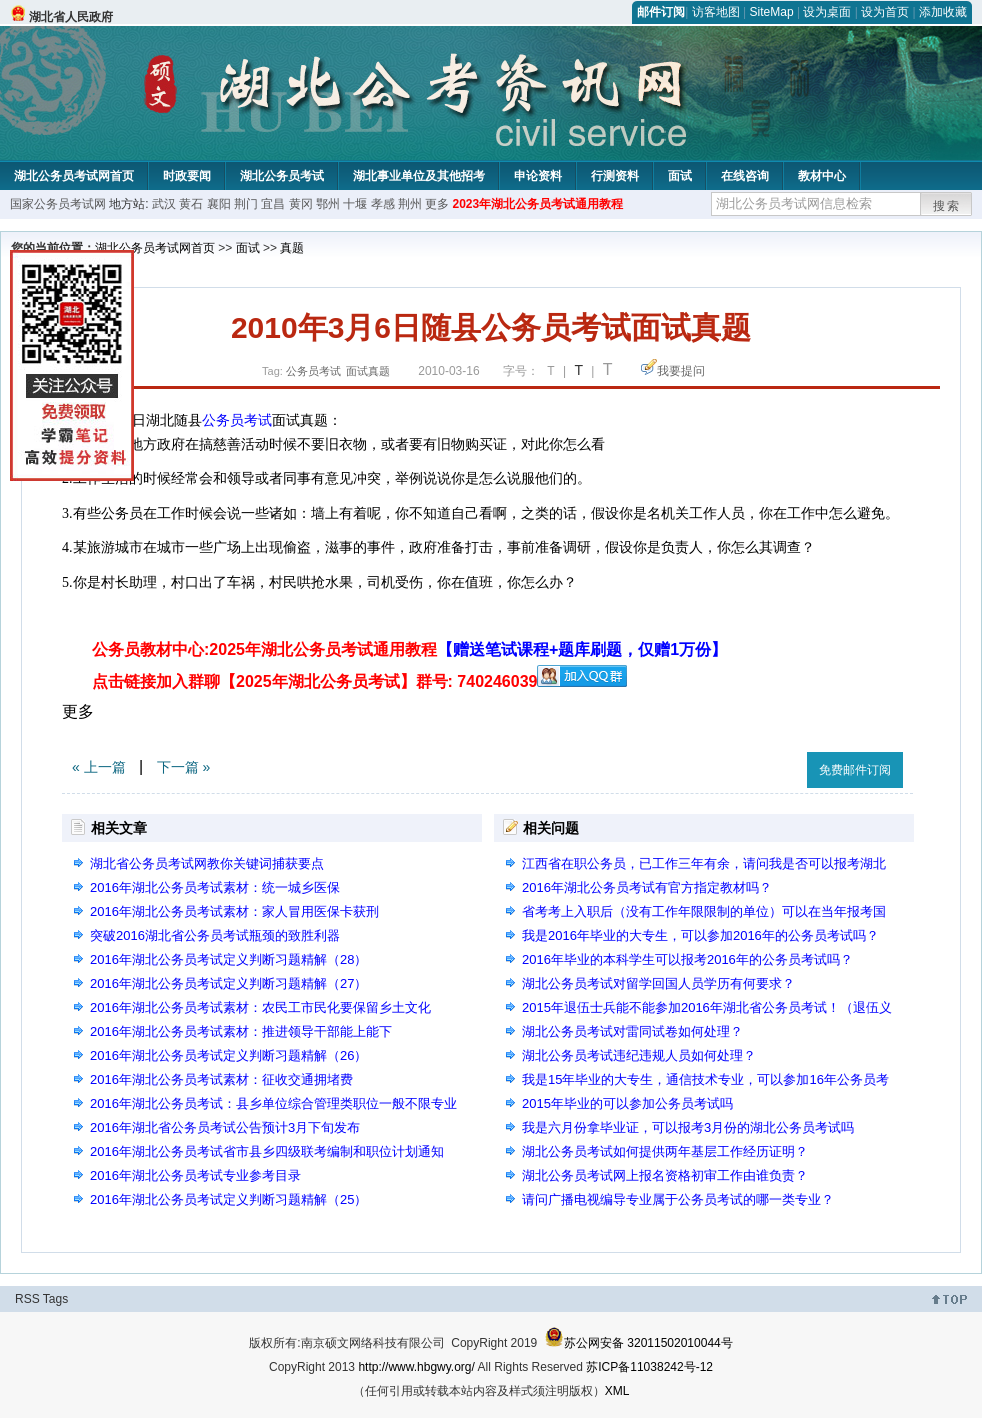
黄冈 (301, 204)
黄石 (191, 204)
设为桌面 (827, 12)
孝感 (383, 204)
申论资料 (538, 176)
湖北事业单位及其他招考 (419, 176)
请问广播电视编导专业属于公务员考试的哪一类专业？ (678, 1199)
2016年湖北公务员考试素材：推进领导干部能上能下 (241, 1031)
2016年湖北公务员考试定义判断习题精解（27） (228, 983)
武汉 (164, 204)
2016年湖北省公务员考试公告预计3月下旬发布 (225, 1127)
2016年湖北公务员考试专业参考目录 (195, 1175)
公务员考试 (313, 371)
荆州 (410, 204)
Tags (55, 1299)
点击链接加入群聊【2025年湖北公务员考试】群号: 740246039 (314, 681)
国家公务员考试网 (58, 204)
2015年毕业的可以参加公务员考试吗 (627, 1103)
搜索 (947, 206)
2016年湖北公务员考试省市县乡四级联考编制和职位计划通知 (267, 1151)
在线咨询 (745, 176)
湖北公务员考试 (282, 176)
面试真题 (368, 371)
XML (617, 1391)
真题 (292, 248)
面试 (680, 176)
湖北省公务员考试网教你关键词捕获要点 (207, 863)
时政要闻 (187, 176)
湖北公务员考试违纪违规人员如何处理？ (639, 1055)
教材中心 (822, 176)
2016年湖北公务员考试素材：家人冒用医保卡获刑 (234, 911)
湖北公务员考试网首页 (74, 176)
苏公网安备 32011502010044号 (638, 1343)
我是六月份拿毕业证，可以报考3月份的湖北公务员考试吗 (688, 1127)
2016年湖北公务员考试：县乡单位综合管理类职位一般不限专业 (273, 1103)
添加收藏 (943, 12)
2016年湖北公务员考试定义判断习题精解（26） (228, 1055)
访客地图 (716, 12)
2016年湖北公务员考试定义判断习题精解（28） (228, 959)
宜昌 (273, 204)
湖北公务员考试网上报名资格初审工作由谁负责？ (665, 1175)
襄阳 (219, 204)
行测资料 (615, 176)
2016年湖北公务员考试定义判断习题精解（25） (228, 1199)
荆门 (246, 204)
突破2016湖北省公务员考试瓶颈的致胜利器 (215, 935)
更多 (437, 204)
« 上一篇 (99, 767)
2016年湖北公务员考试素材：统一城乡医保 (215, 887)
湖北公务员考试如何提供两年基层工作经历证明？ (665, 1151)
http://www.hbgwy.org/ (416, 1367)
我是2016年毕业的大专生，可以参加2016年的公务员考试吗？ (700, 935)
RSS (27, 1299)
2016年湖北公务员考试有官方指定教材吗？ (647, 887)
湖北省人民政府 (71, 17)
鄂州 (328, 204)
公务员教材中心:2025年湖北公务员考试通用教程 (409, 649)
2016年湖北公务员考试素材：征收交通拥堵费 (221, 1079)
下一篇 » (184, 767)
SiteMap (772, 12)
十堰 (355, 204)
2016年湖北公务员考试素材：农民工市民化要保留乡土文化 (260, 1007)
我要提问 (681, 371)
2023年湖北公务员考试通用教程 (537, 204)
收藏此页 (770, 766)
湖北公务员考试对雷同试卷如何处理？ (632, 1031)
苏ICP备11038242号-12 (649, 1367)
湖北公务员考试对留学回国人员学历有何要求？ (658, 983)
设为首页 (885, 12)
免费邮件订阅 (855, 770)
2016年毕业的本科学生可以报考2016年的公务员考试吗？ (687, 959)
